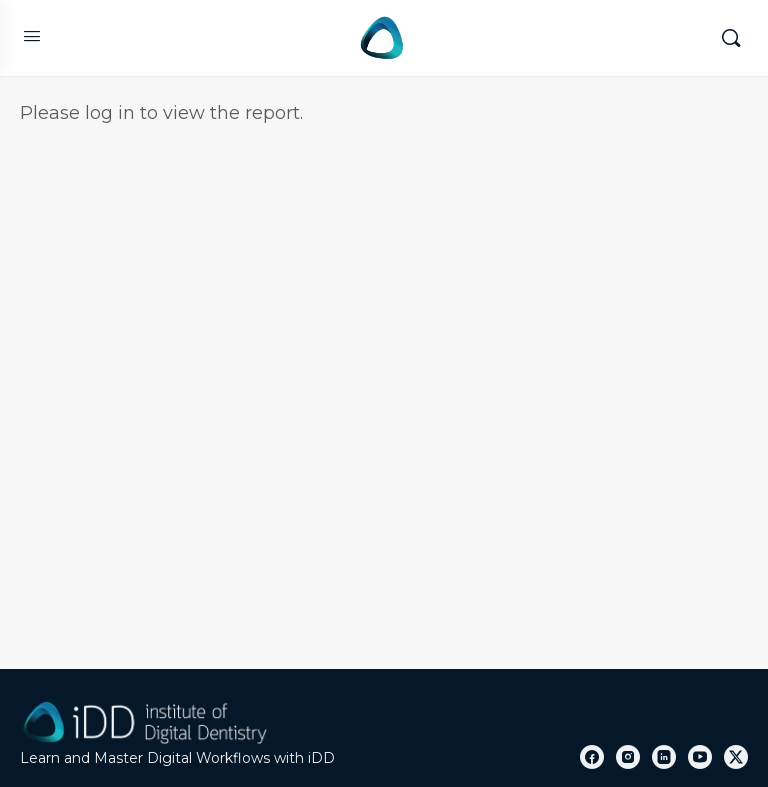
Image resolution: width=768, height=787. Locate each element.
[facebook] (592, 757)
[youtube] (700, 757)
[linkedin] (664, 757)
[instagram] (628, 757)
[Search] (731, 38)
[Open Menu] (32, 36)
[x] (736, 757)
